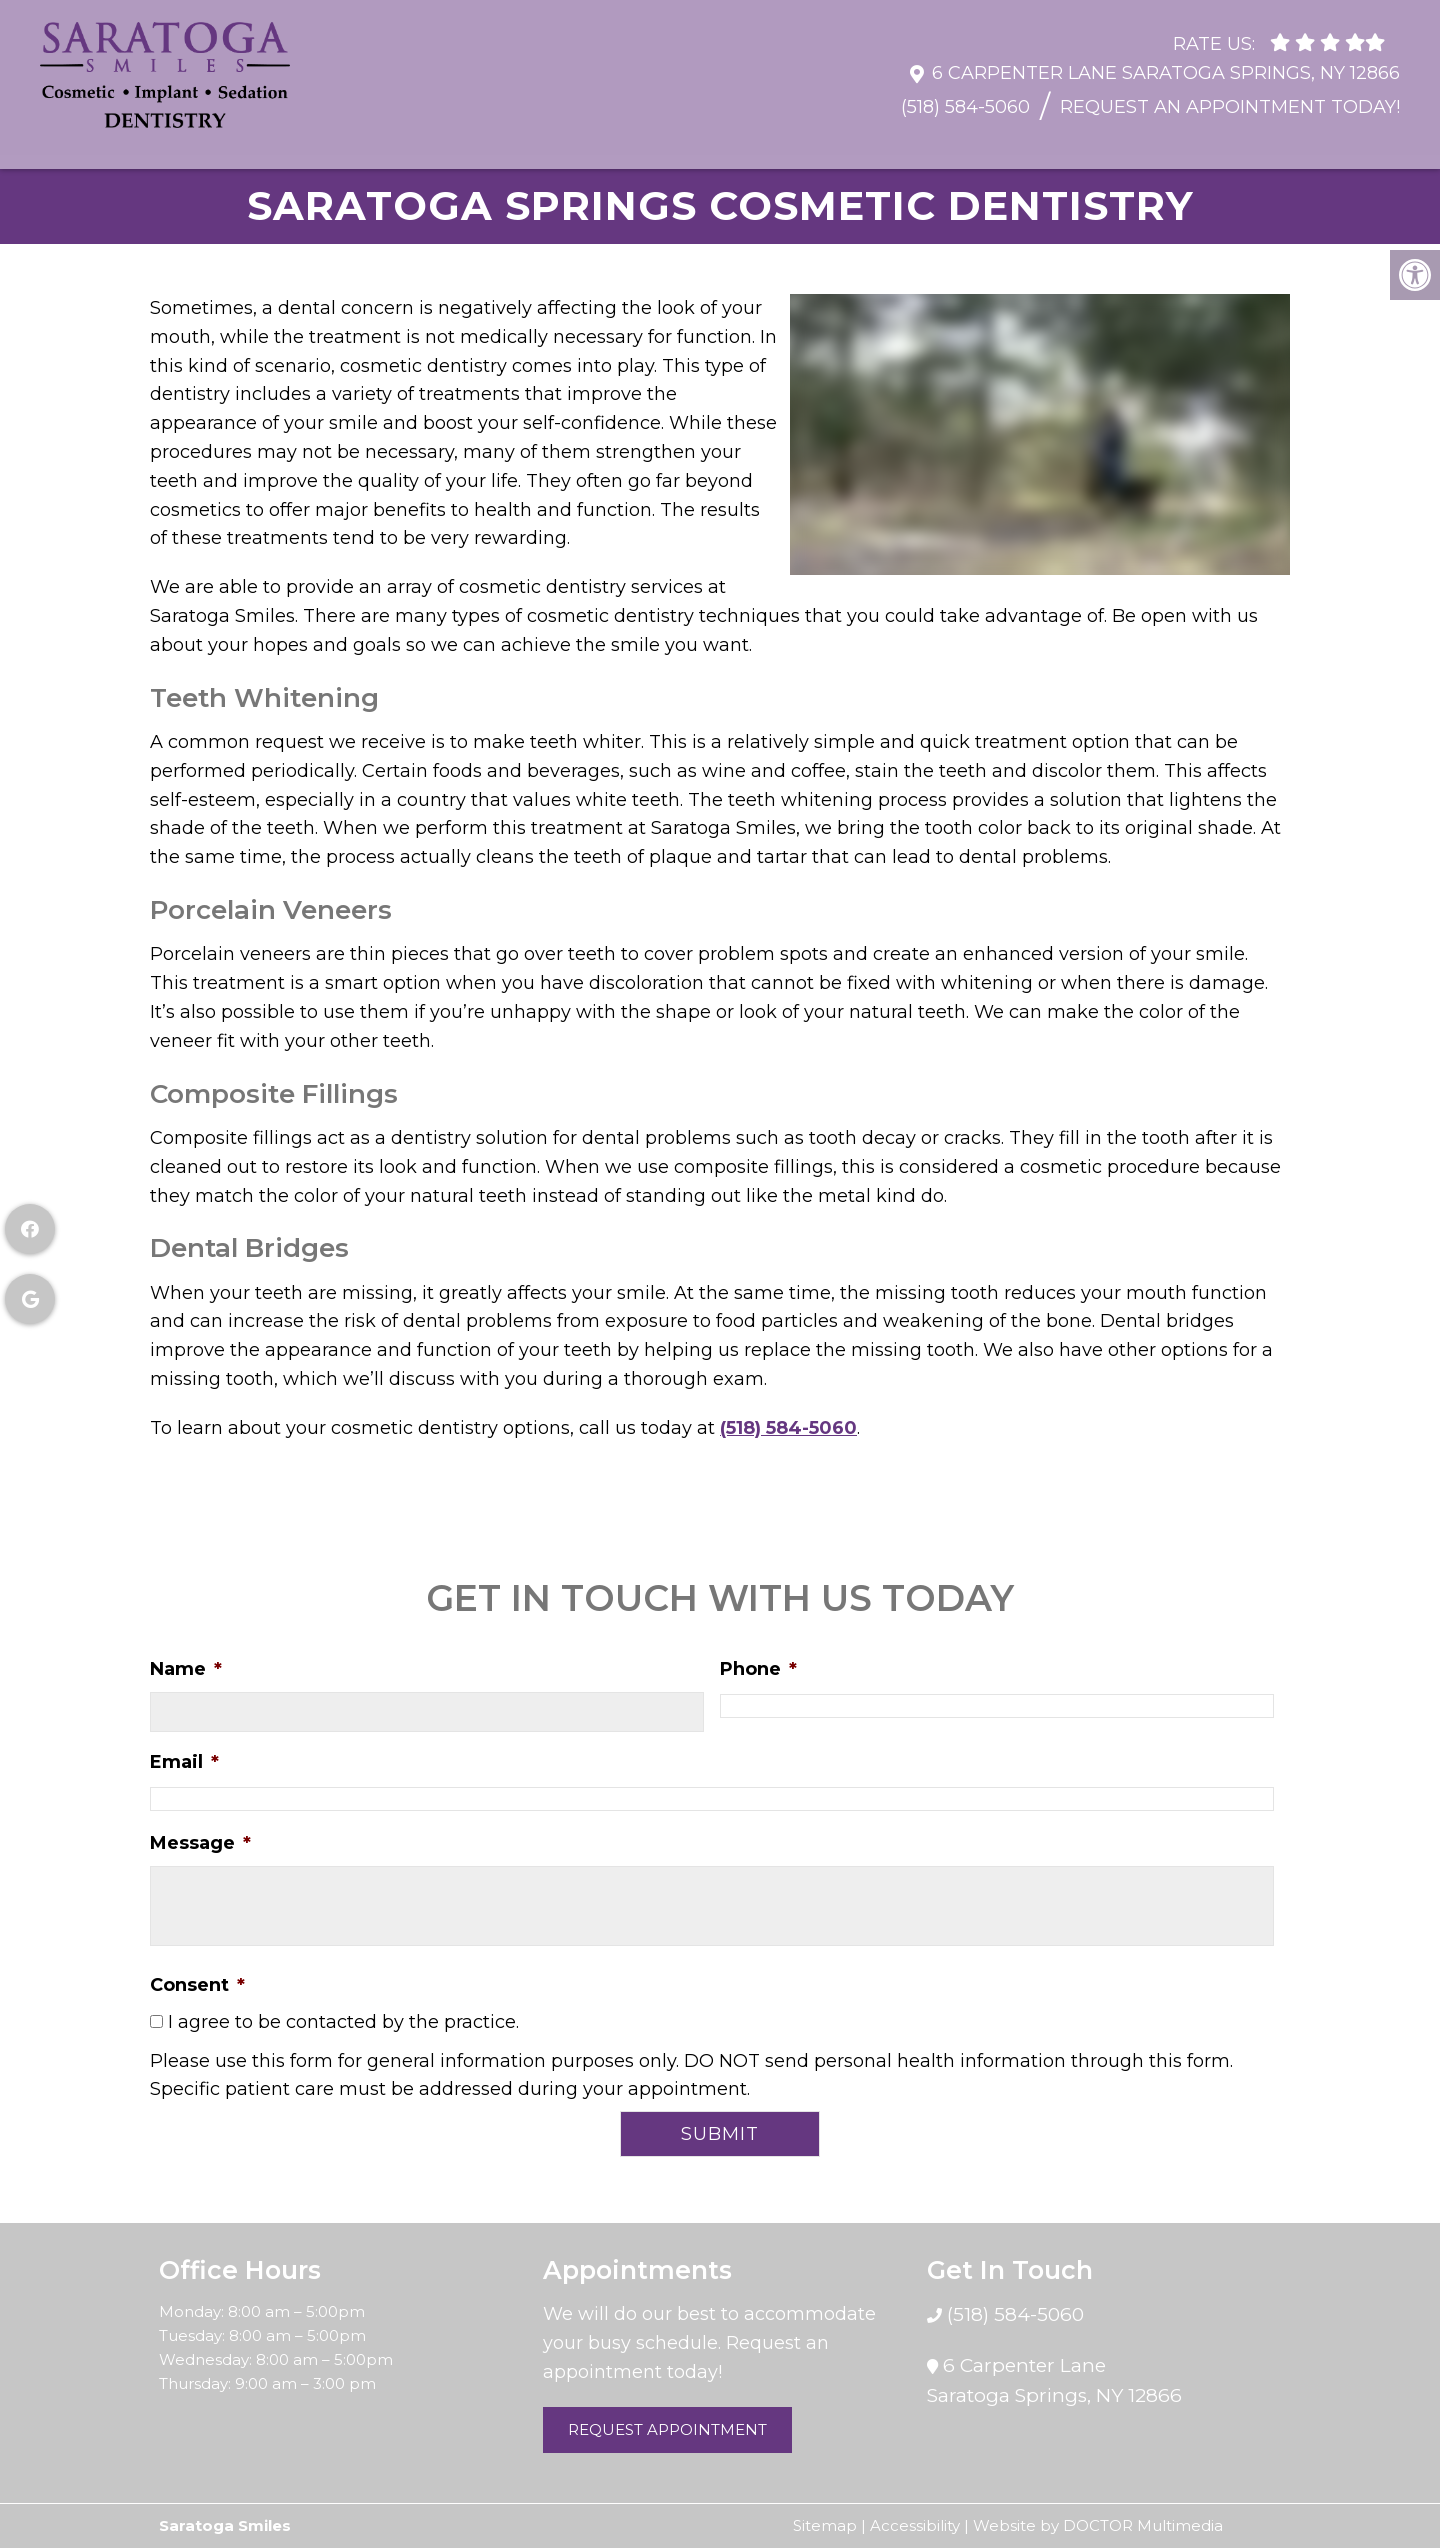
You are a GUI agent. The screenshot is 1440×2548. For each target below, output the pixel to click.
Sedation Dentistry (1179, 144)
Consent (197, 1985)
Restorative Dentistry (721, 144)
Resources (315, 144)
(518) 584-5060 (965, 97)
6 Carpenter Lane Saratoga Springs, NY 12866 (1166, 63)
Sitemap (825, 2525)
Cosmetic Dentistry (955, 144)
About (188, 144)
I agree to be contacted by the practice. (343, 2022)
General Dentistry (494, 144)
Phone (758, 1669)
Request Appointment (667, 2429)
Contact (1351, 144)
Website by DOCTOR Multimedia (1098, 2525)
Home (80, 144)
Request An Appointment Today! (1230, 97)
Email (184, 1762)
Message (200, 1843)
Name (186, 1669)
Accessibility (915, 2525)
